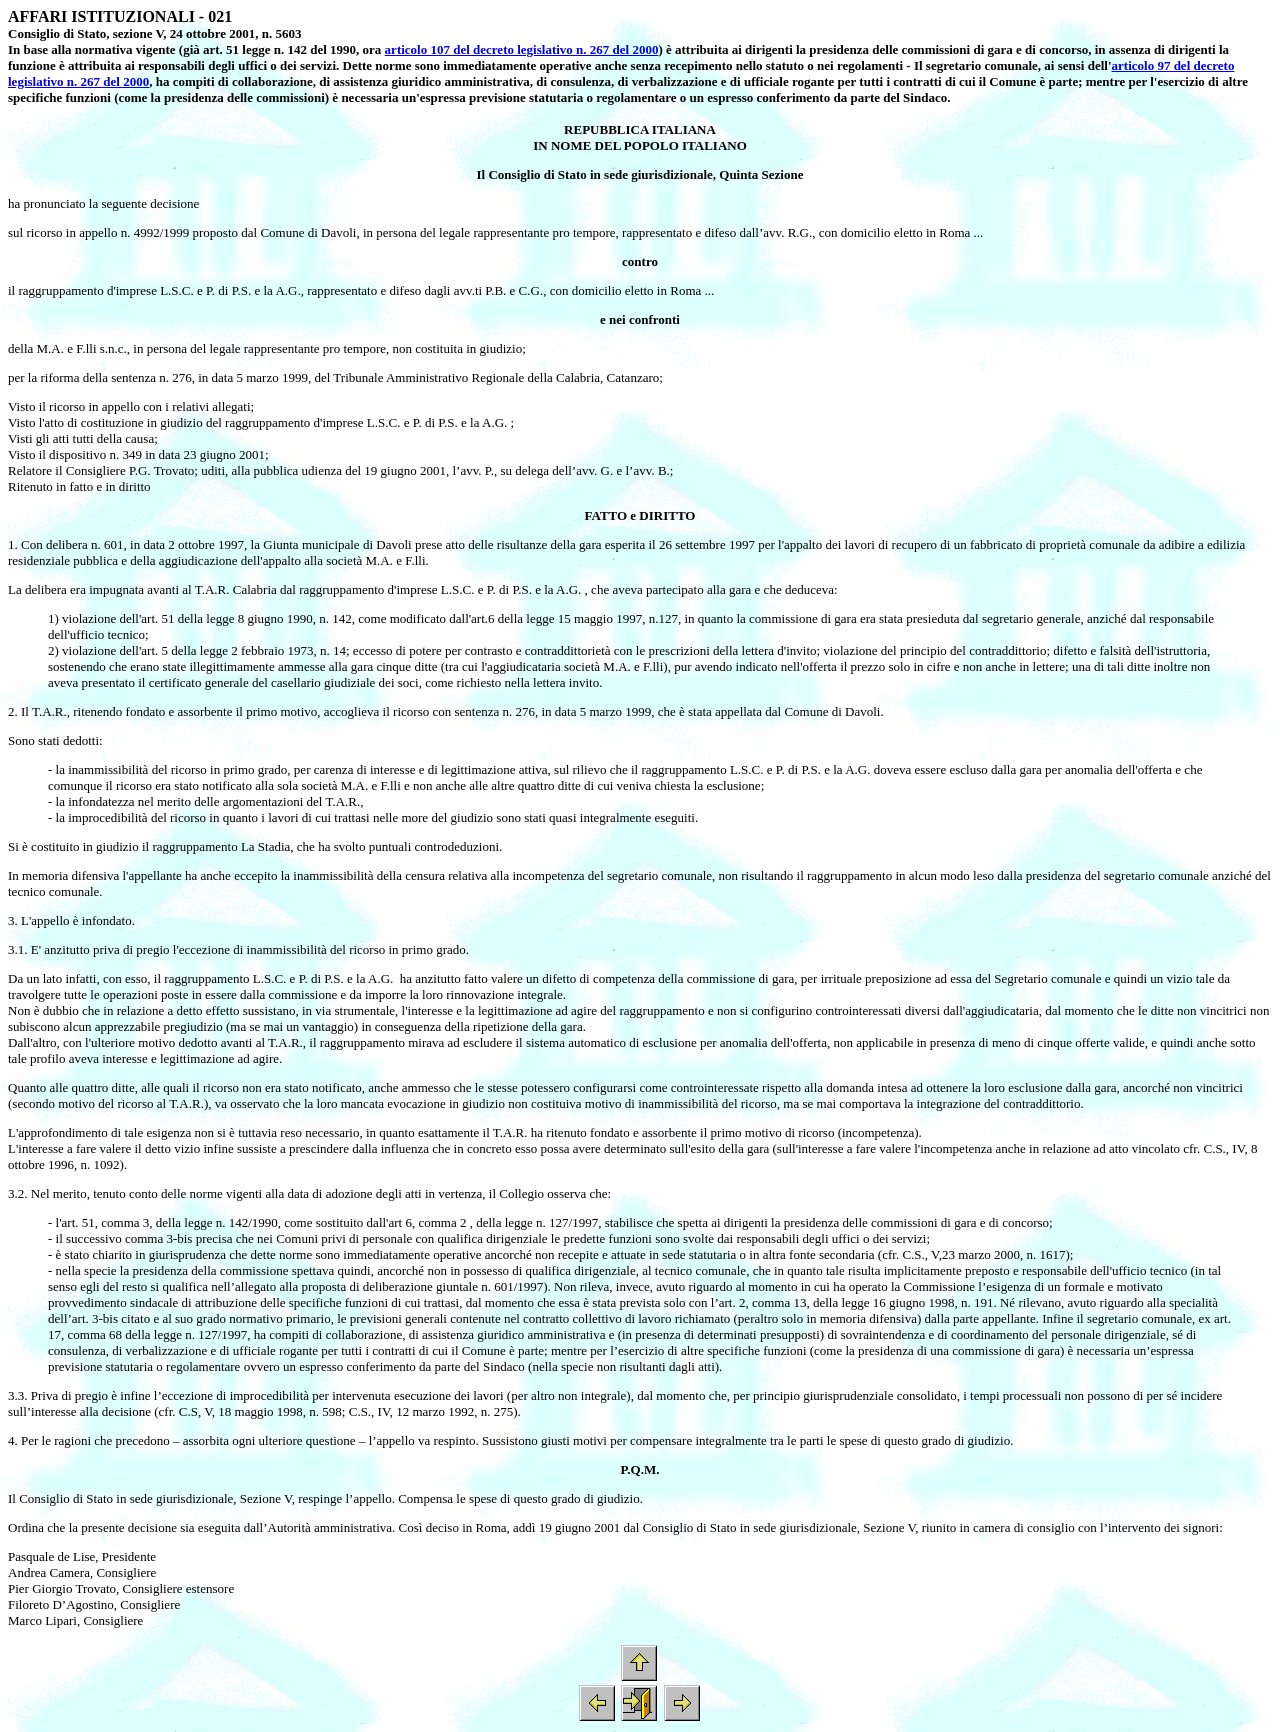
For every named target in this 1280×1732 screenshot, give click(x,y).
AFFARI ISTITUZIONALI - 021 (120, 16)
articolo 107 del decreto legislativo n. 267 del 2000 (522, 49)
